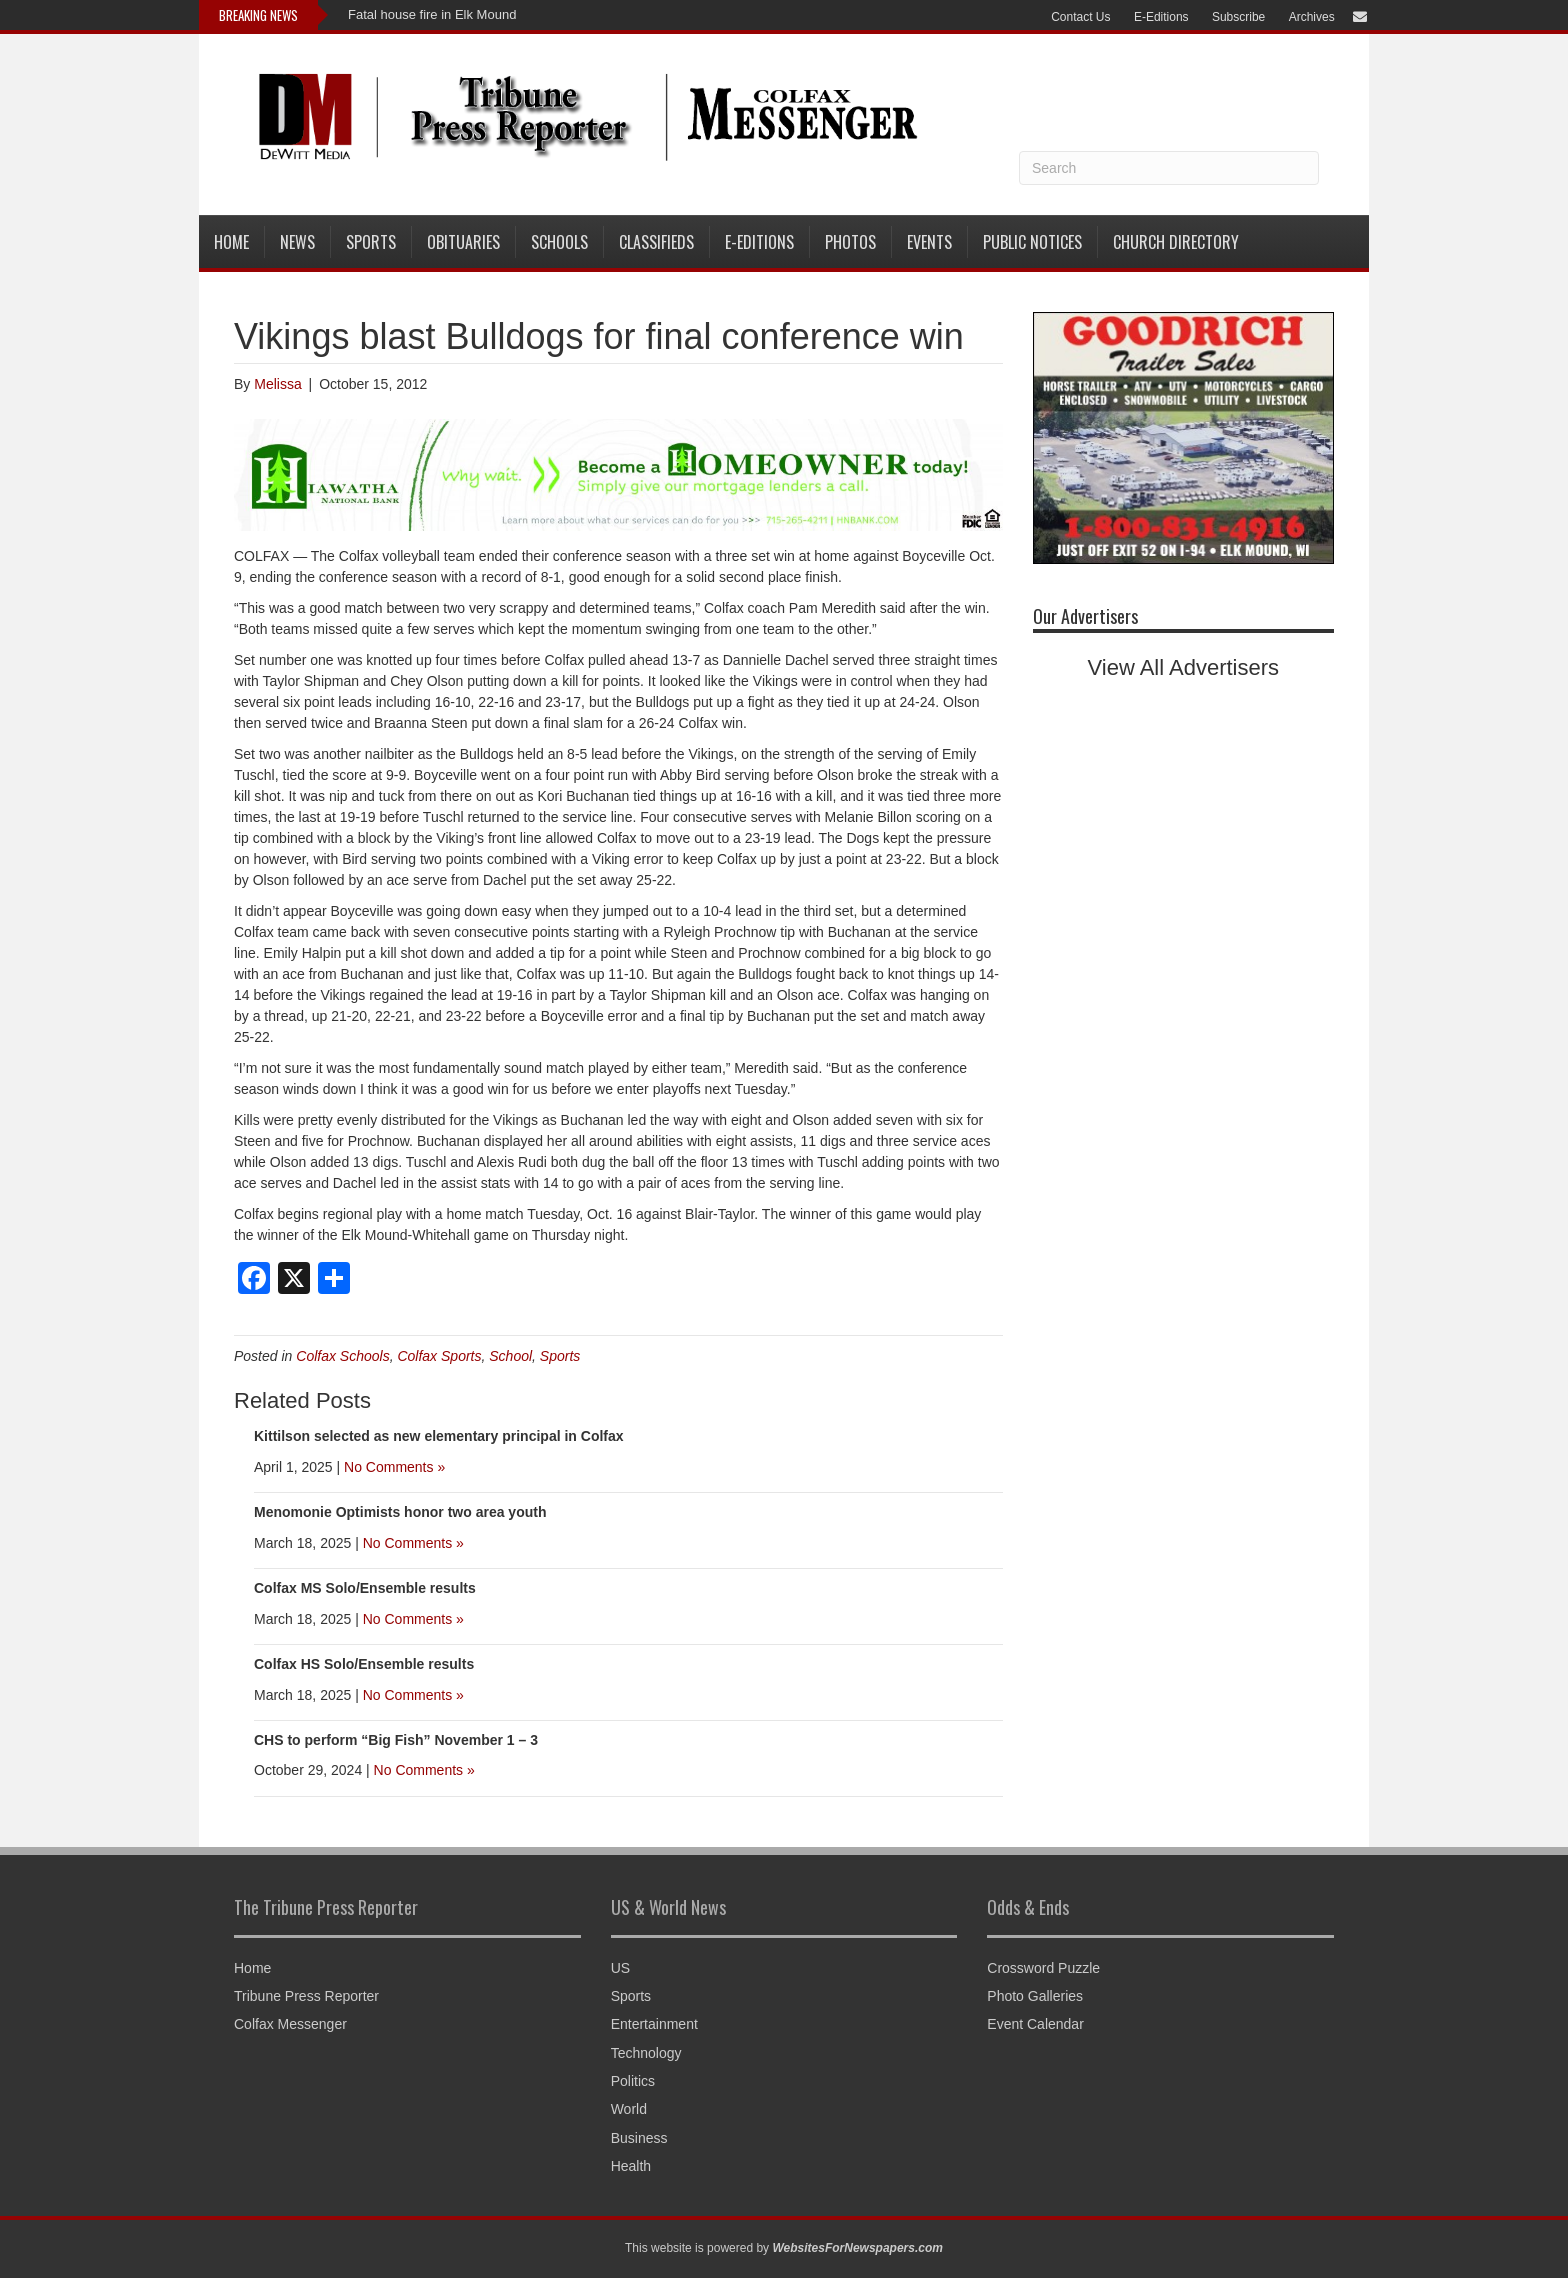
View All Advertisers (1184, 667)
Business (639, 2138)
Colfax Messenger (290, 2024)
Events (929, 242)
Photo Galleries (1035, 1996)
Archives (1312, 17)
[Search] (1169, 168)
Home (231, 242)
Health (631, 2166)
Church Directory (1176, 242)
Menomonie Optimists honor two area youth (400, 1512)
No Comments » (394, 1467)
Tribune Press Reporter (306, 1996)
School (510, 1356)
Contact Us (1080, 17)
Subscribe (1238, 17)
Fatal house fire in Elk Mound (432, 14)
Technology (646, 2053)
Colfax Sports (439, 1356)
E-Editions (1161, 17)
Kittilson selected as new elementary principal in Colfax (439, 1436)
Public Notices (1032, 242)
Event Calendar (1035, 2024)
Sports (371, 242)
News (297, 242)
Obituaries (463, 242)
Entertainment (654, 2024)
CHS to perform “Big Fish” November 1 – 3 (396, 1740)
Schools (559, 242)
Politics (633, 2081)
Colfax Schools (342, 1356)
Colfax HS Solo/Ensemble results (364, 1664)
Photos (850, 242)
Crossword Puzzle (1043, 1968)
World (629, 2109)
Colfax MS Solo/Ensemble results (365, 1588)
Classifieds (656, 242)
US (620, 1968)
